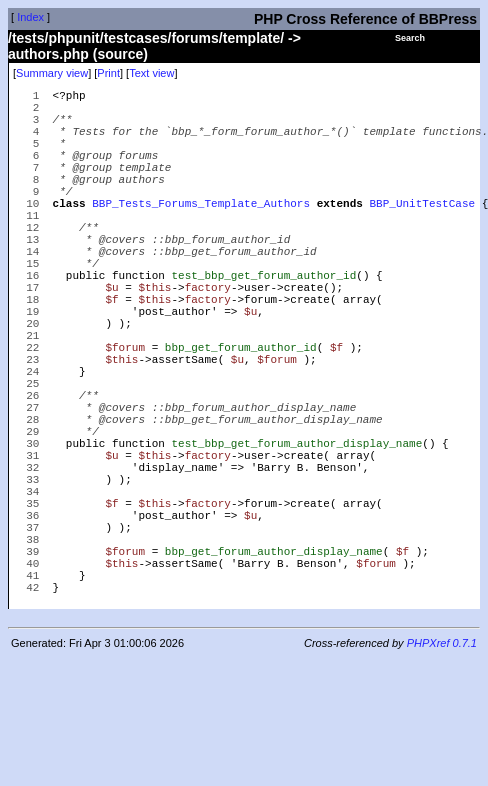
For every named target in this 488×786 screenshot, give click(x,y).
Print (108, 73)
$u (111, 337)
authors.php (48, 54)
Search (410, 38)
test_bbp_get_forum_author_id (263, 322)
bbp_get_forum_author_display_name (274, 667)
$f (111, 352)
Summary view (52, 73)
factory (208, 337)
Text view (151, 73)
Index (30, 17)
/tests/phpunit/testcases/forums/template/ (146, 38)
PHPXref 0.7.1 (442, 769)
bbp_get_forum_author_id (241, 412)
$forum (125, 412)
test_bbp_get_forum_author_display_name (296, 532)
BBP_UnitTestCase (422, 232)
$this (154, 337)
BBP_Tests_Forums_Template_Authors (201, 232)
